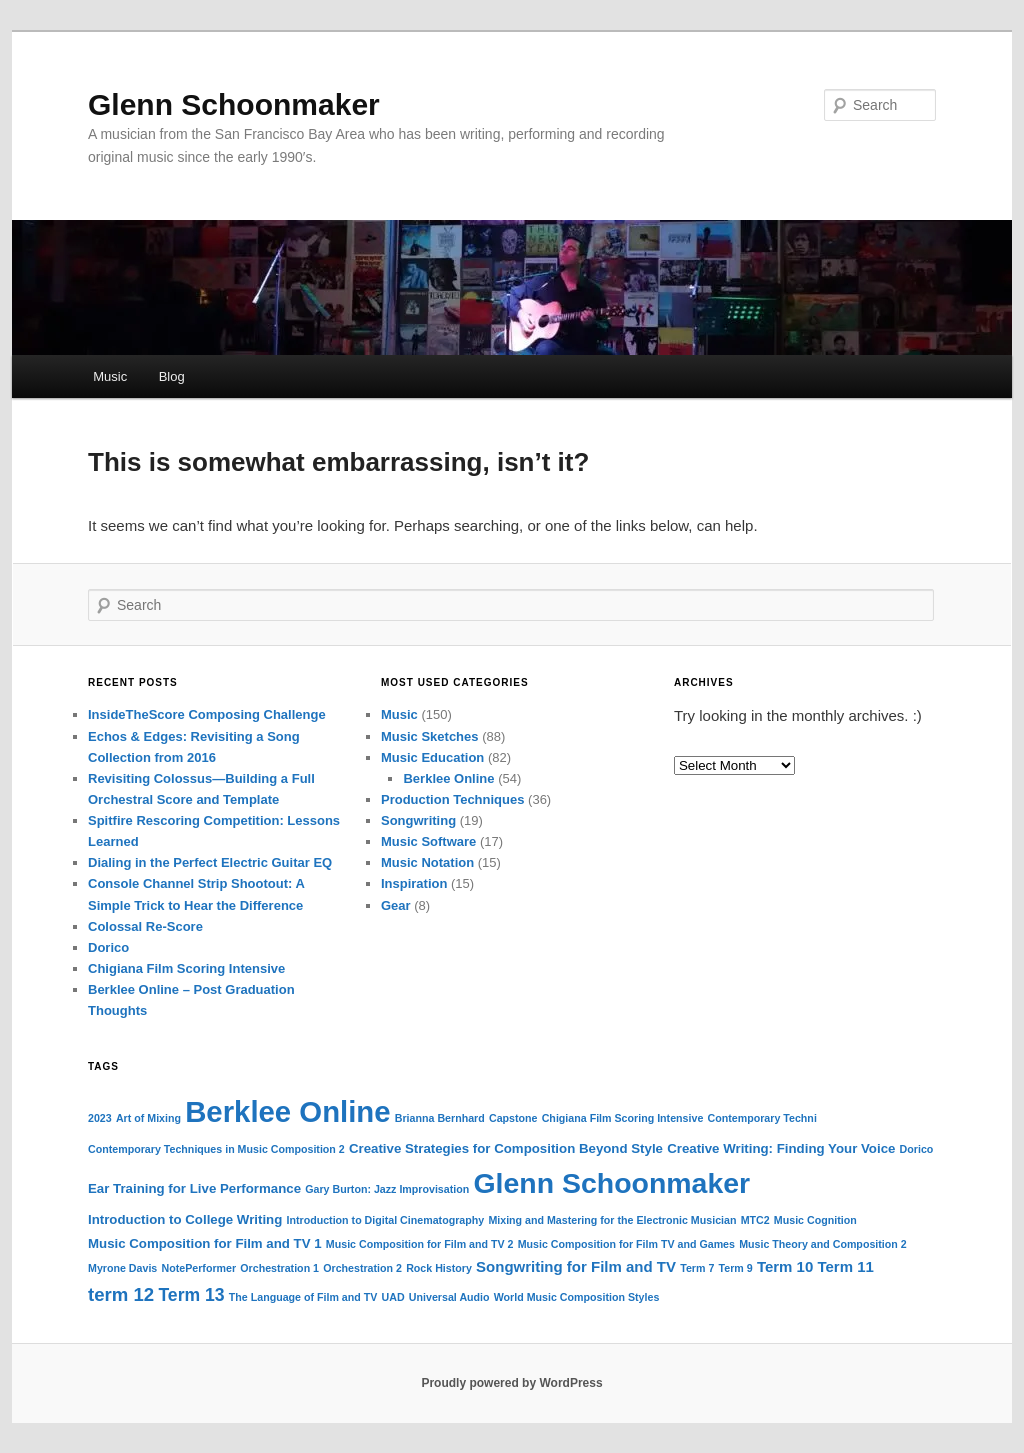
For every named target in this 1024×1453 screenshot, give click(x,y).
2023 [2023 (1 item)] (100, 1118)
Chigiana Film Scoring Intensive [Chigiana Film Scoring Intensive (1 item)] (623, 1118)
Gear (396, 905)
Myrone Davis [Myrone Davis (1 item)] (122, 1268)
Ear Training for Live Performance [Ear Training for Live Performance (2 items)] (194, 1188)
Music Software (428, 841)
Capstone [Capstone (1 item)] (513, 1118)
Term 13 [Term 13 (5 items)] (191, 1295)
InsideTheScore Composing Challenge (207, 714)
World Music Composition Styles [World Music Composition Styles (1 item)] (577, 1297)
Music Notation (427, 862)
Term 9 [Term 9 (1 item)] (736, 1268)
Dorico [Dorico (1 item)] (917, 1149)
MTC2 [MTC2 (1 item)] (755, 1220)
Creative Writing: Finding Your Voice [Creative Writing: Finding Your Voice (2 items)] (781, 1148)
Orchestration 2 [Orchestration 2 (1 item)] (362, 1268)
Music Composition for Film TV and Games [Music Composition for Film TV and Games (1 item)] (626, 1244)
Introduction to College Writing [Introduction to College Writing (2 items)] (185, 1219)
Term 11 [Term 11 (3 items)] (845, 1266)
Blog (172, 376)
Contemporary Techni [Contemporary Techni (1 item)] (762, 1118)
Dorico (108, 947)
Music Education (432, 757)
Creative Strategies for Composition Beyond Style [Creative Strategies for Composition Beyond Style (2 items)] (506, 1148)
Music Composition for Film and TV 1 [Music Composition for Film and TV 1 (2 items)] (205, 1243)
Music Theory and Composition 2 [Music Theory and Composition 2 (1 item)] (823, 1244)
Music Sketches (430, 736)
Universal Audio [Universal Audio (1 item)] (449, 1297)
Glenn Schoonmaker (234, 104)
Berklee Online (448, 778)
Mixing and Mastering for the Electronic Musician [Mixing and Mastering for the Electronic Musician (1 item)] (612, 1220)
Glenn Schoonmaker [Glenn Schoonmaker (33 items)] (611, 1183)
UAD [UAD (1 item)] (393, 1297)
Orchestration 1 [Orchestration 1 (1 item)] (279, 1268)
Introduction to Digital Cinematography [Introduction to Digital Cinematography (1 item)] (385, 1220)
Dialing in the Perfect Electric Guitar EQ (210, 862)
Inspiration (414, 883)
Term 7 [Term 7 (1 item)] (697, 1268)
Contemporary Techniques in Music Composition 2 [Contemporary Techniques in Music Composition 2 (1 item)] (216, 1149)
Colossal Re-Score (145, 926)
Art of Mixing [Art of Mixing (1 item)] (148, 1118)
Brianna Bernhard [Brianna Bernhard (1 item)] (440, 1118)
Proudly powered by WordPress (511, 1383)
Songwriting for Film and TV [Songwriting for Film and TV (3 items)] (576, 1266)
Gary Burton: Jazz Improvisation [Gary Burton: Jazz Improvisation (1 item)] (387, 1189)
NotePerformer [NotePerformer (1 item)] (198, 1268)
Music (110, 376)
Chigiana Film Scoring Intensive (186, 968)
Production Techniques (453, 799)
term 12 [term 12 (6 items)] (121, 1294)
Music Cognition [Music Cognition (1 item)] (815, 1220)
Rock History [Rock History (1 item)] (439, 1268)
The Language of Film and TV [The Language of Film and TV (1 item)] (303, 1297)
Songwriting (418, 820)
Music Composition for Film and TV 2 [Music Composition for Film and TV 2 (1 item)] (420, 1244)
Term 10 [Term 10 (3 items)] (785, 1266)
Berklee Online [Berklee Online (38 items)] (287, 1111)
